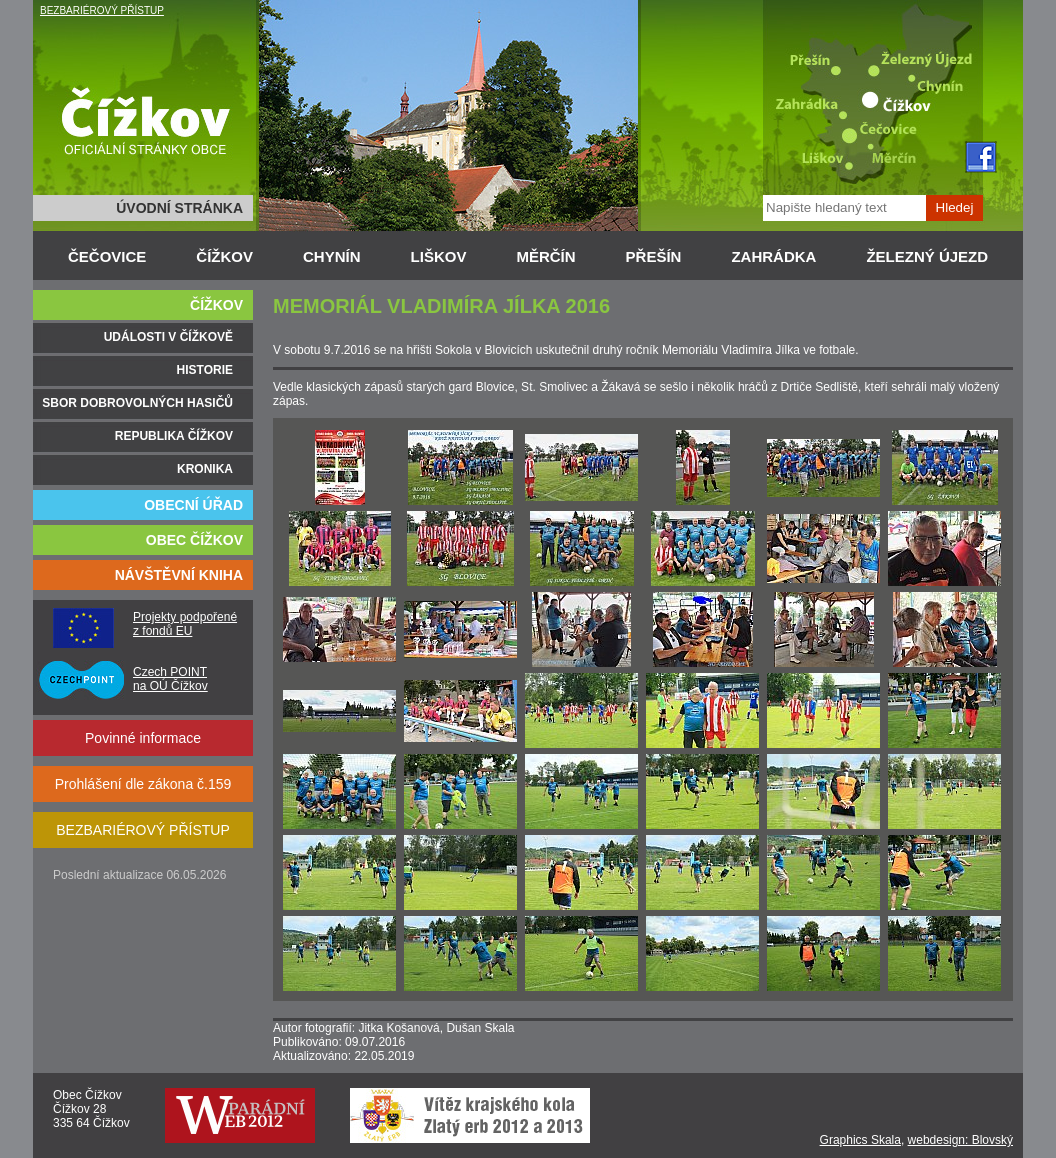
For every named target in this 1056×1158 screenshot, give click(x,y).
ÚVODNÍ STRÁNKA (179, 208)
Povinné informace (143, 738)
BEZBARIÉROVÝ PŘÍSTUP (102, 10)
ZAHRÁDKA (773, 256)
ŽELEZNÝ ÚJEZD (927, 256)
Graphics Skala (860, 1140)
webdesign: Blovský (960, 1140)
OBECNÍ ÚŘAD (193, 505)
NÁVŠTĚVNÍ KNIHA (179, 575)
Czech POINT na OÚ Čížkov (170, 679)
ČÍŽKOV (224, 256)
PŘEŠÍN (654, 256)
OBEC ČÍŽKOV (194, 540)
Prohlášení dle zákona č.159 (143, 784)
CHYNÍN (332, 256)
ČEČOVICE (107, 256)
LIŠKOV (439, 256)
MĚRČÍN (545, 256)
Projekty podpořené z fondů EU (185, 624)
